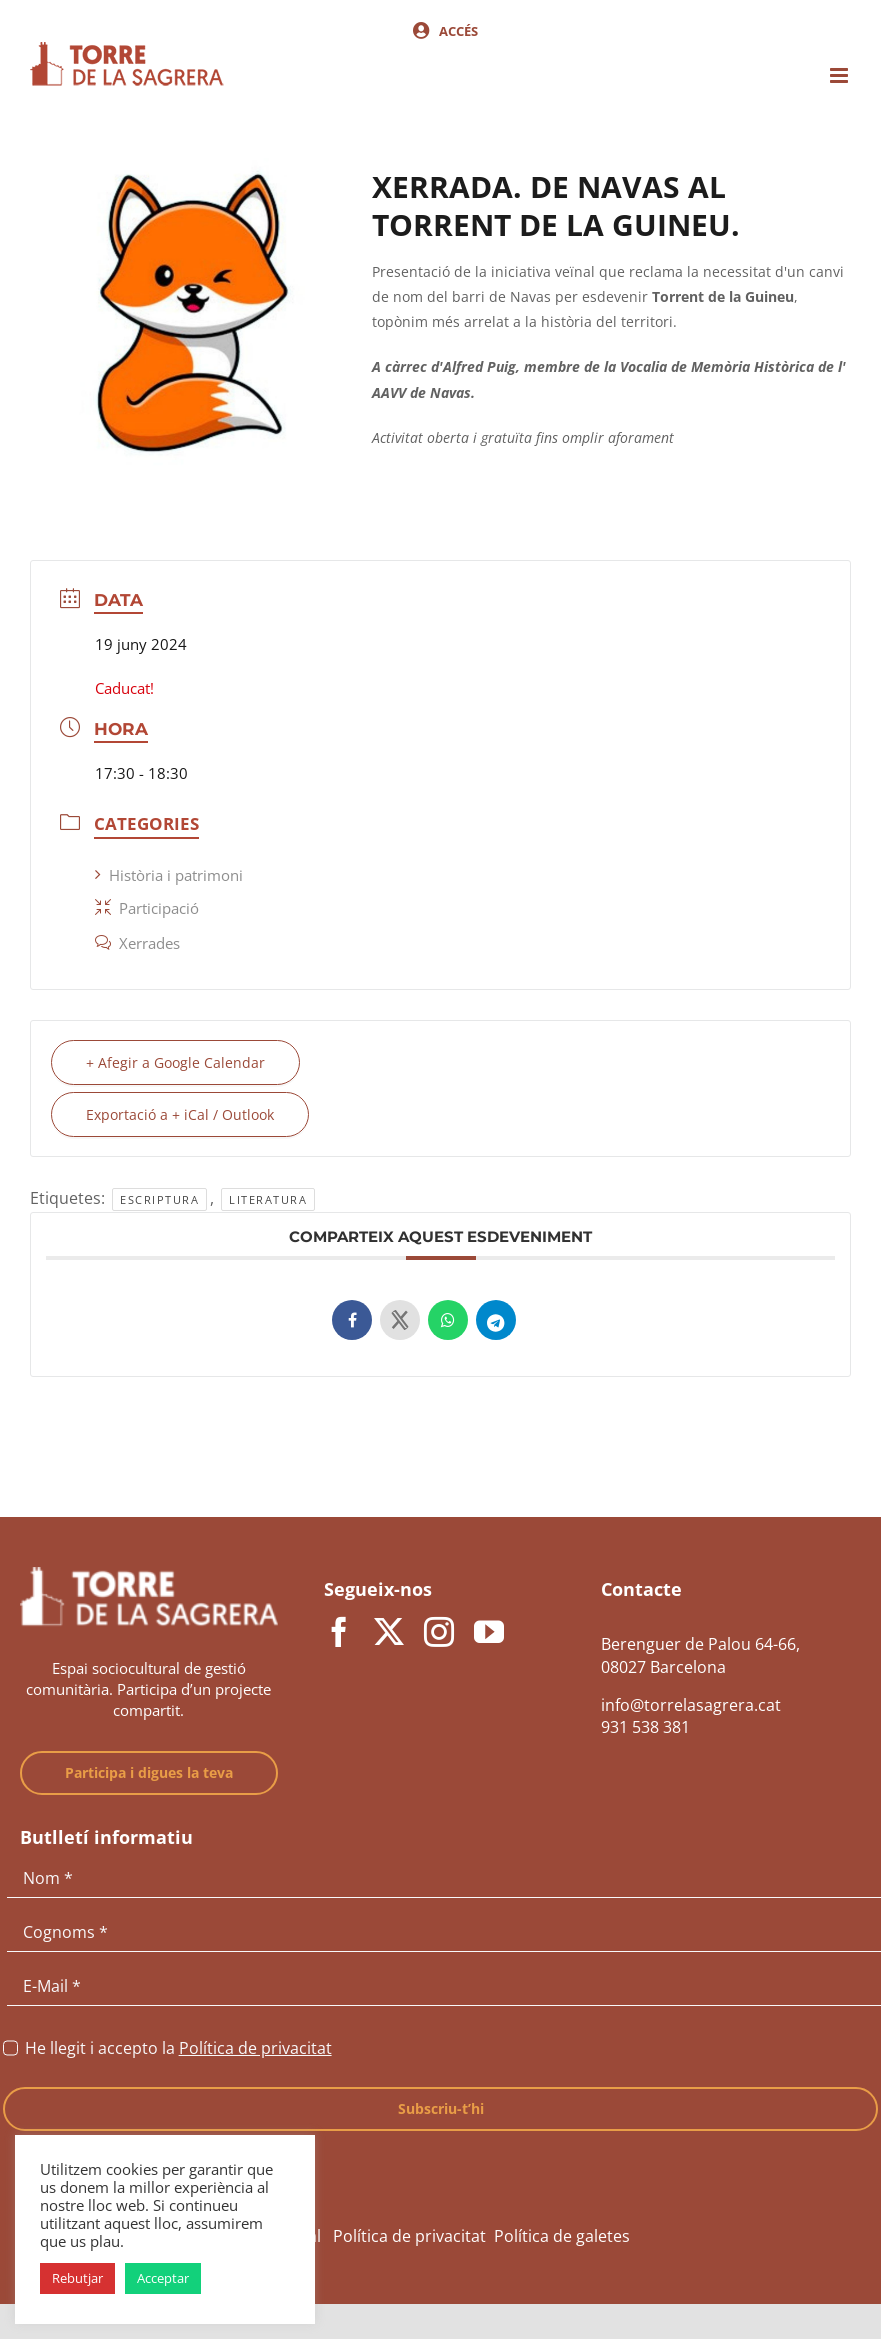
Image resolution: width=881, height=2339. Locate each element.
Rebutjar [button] (77, 2278)
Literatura (268, 1199)
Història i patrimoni (169, 875)
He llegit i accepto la (178, 2048)
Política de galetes (562, 2236)
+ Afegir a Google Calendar (175, 1062)
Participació (147, 908)
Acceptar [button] (163, 2278)
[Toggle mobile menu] (840, 75)
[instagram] (439, 1632)
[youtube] (489, 1632)
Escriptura (159, 1199)
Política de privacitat (255, 2048)
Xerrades (137, 943)
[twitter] (389, 1632)
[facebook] (339, 1632)
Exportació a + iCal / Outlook (180, 1114)
